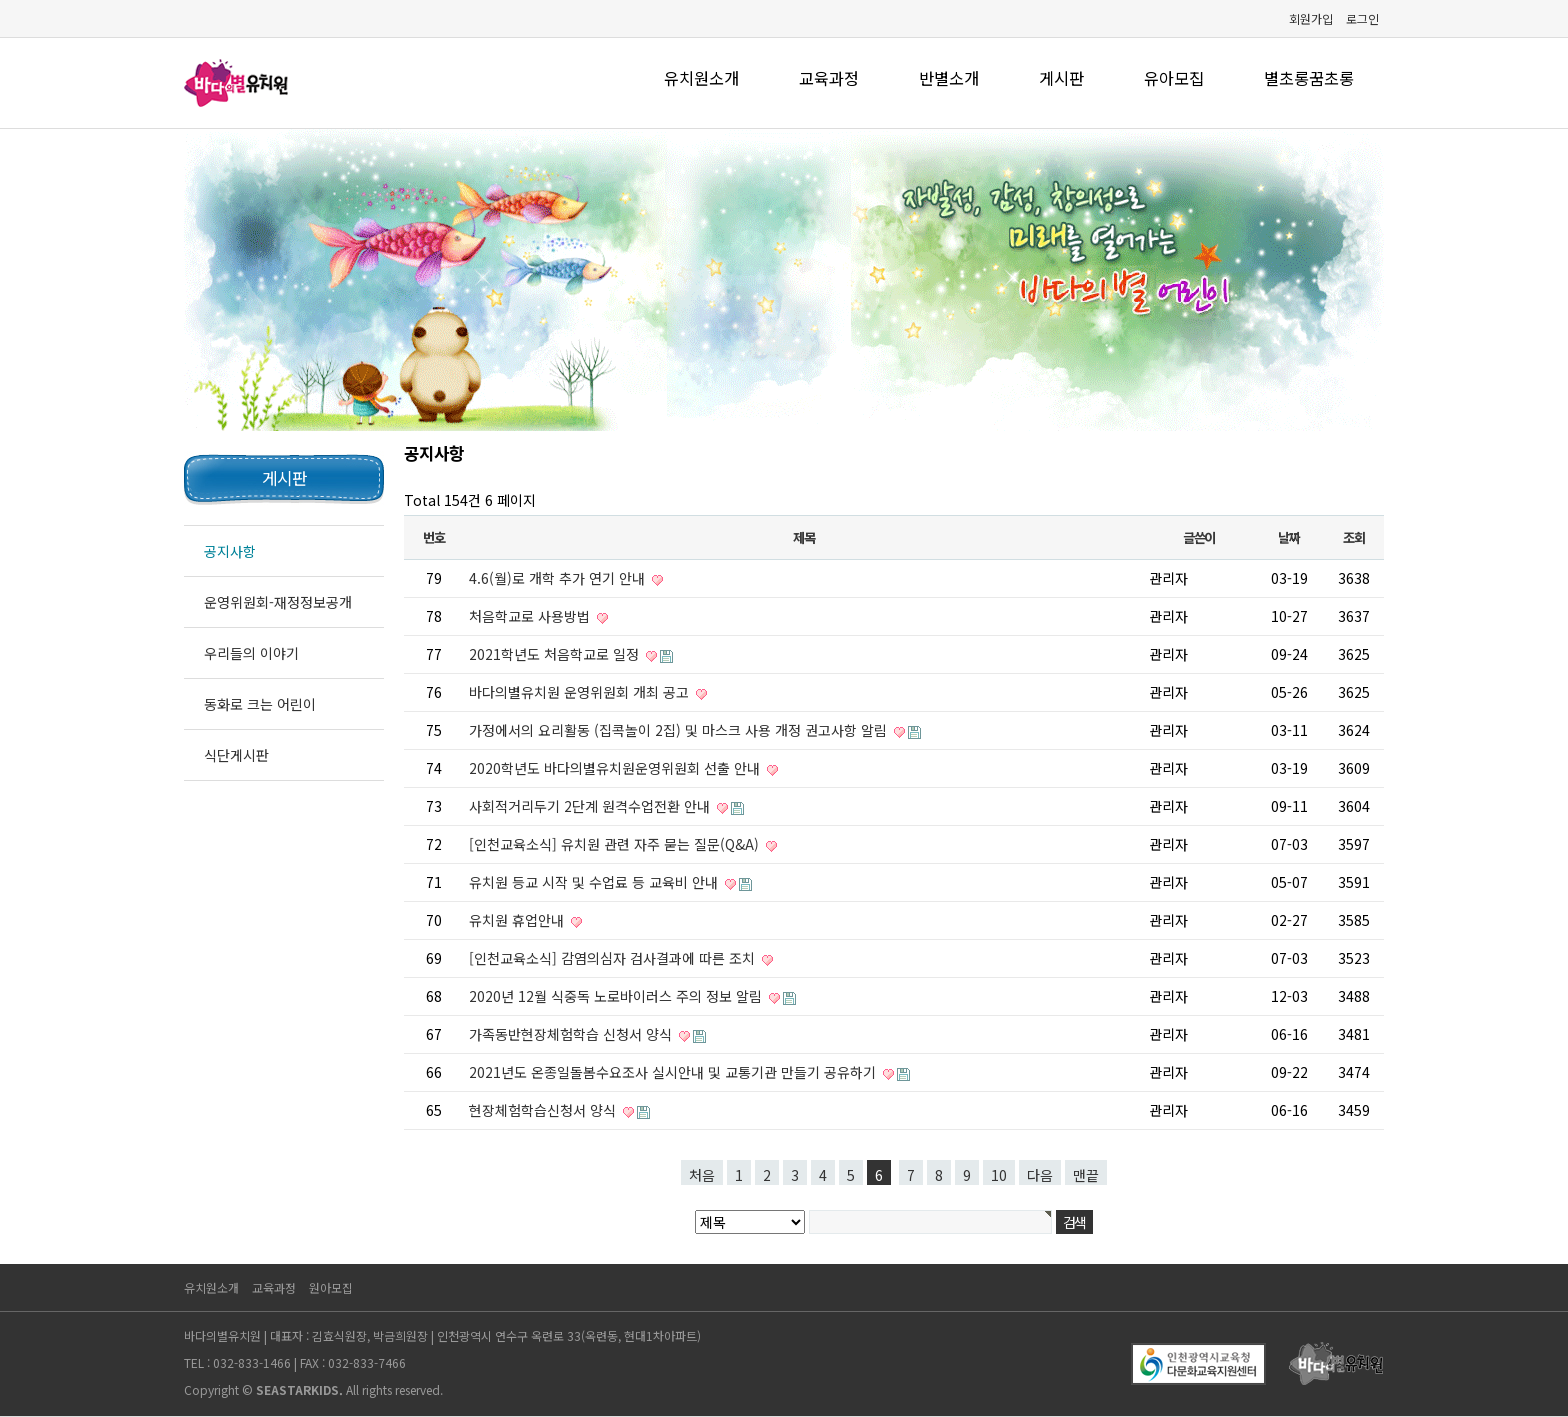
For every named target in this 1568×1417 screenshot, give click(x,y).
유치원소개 (701, 78)
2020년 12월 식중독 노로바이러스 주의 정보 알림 (617, 996)
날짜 (1288, 537)
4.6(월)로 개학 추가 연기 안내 (559, 578)
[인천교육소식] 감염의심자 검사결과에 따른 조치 (614, 958)
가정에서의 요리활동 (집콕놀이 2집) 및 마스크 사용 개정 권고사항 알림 (680, 730)
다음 (1040, 1175)
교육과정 (829, 78)
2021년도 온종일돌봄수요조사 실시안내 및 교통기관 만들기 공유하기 (674, 1072)
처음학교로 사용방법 (531, 616)
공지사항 (230, 551)
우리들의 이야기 (251, 653)
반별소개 (949, 78)
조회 (1353, 537)
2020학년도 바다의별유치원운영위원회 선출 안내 (616, 768)
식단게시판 (236, 755)
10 (999, 1175)
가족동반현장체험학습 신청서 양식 (572, 1034)
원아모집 (331, 1287)
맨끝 (1086, 1175)
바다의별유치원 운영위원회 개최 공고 (581, 692)
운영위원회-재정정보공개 (278, 602)
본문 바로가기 (0, 0)
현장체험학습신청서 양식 (544, 1110)
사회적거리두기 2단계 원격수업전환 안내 (591, 806)
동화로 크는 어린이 (260, 704)
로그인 (1362, 18)
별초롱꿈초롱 (1309, 78)
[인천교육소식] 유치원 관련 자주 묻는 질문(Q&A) (616, 844)
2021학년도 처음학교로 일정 (556, 654)
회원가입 (1311, 18)
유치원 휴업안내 (518, 920)
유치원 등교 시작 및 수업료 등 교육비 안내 (595, 882)
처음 (702, 1175)
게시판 (1061, 78)
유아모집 (1174, 78)
